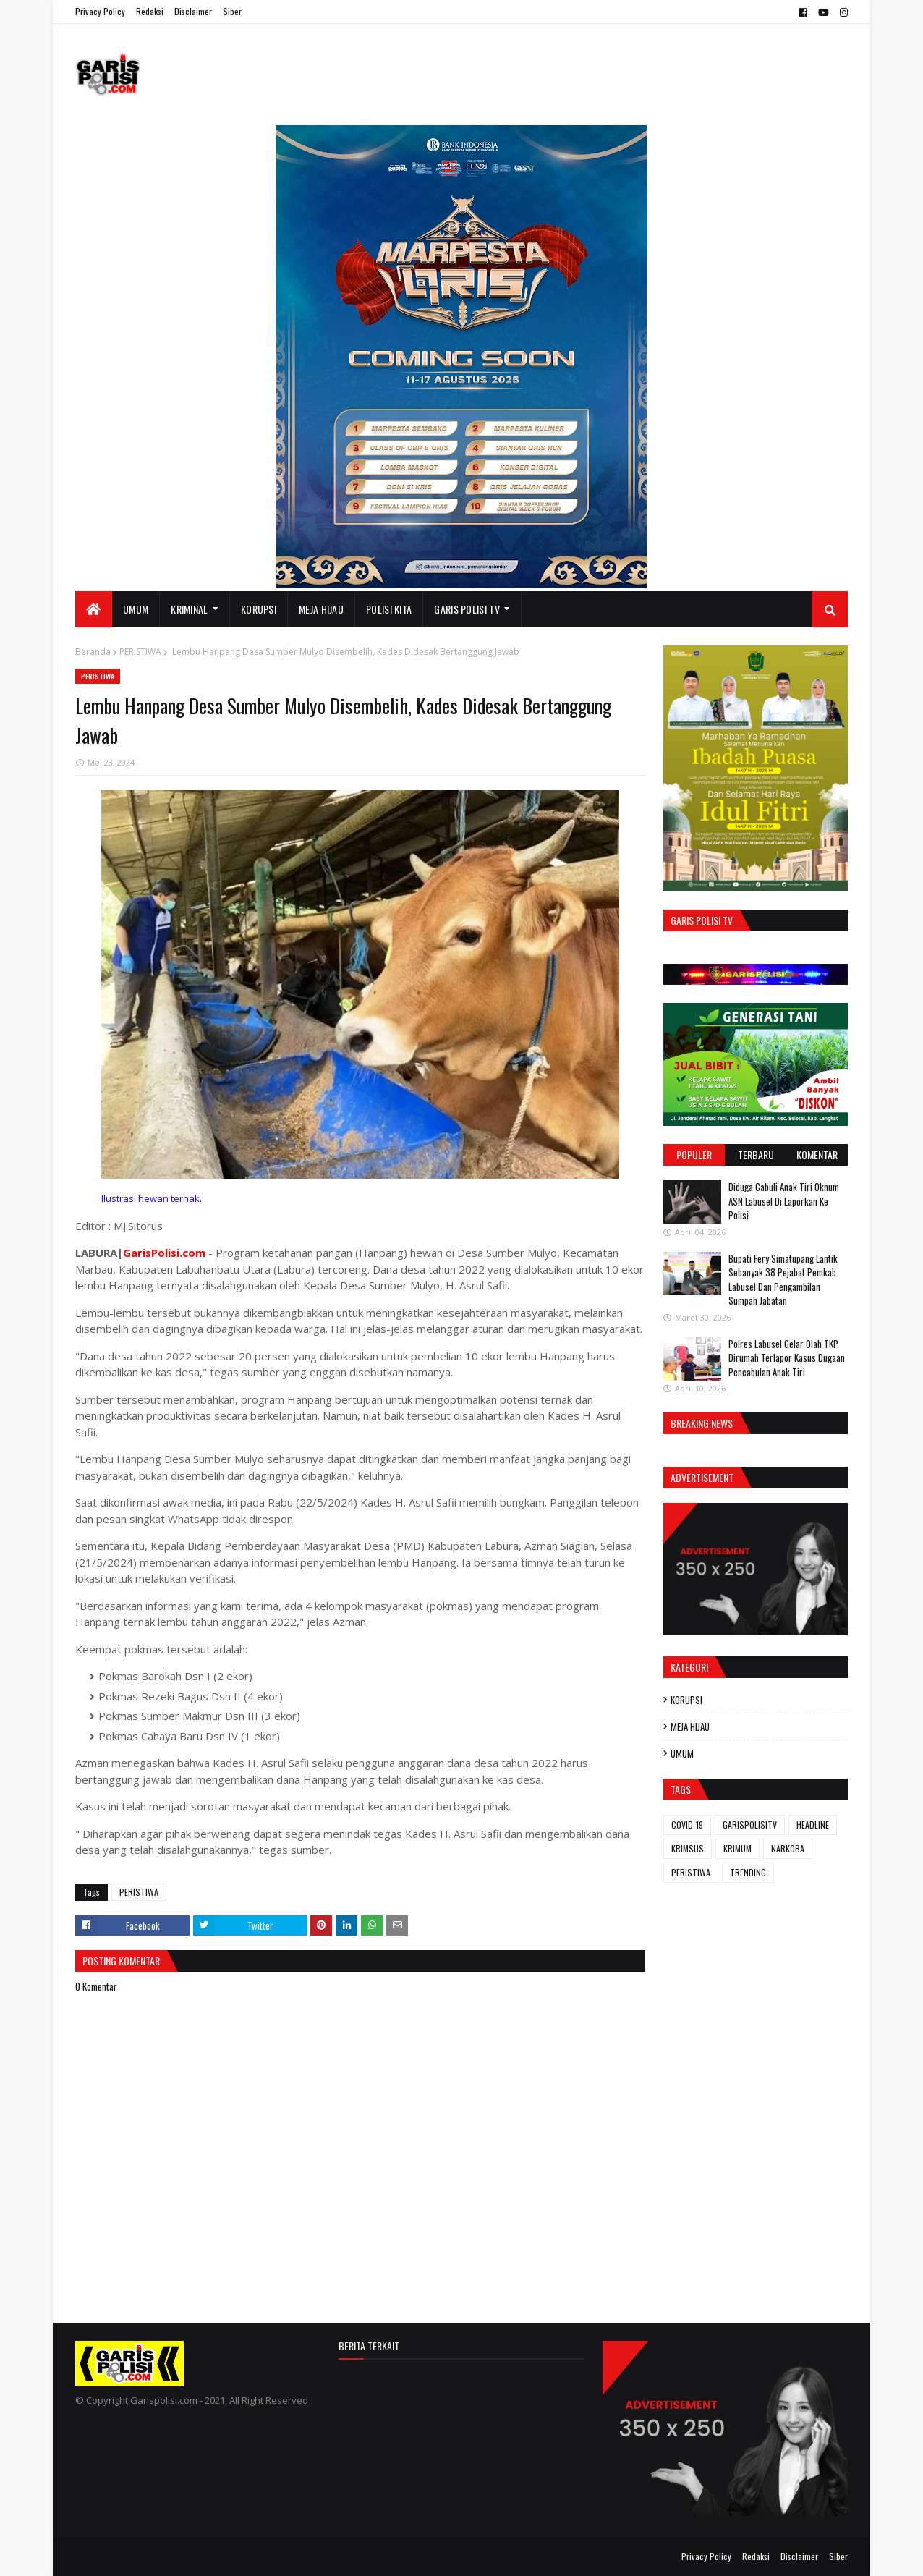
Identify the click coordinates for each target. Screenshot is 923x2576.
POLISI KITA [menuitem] (389, 609)
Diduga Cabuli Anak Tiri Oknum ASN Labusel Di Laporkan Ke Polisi (783, 1200)
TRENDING (748, 1872)
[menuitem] (93, 609)
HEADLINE (812, 1824)
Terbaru (756, 1154)
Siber (232, 11)
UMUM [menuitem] (135, 609)
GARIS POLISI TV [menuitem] (467, 609)
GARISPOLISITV (750, 1824)
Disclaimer (193, 11)
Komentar (817, 1154)
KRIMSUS (687, 1848)
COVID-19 (687, 1824)
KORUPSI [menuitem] (258, 609)
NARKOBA (787, 1848)
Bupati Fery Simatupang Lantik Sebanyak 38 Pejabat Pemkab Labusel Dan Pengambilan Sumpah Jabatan (783, 1279)
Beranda (93, 651)
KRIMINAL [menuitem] (189, 609)
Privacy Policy (100, 11)
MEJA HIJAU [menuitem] (321, 609)
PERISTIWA (140, 651)
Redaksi (149, 11)
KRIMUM (737, 1848)
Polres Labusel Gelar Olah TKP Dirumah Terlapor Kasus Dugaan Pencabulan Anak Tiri (786, 1357)
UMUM (682, 1753)
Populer (694, 1154)
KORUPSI (686, 1699)
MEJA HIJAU (690, 1726)
